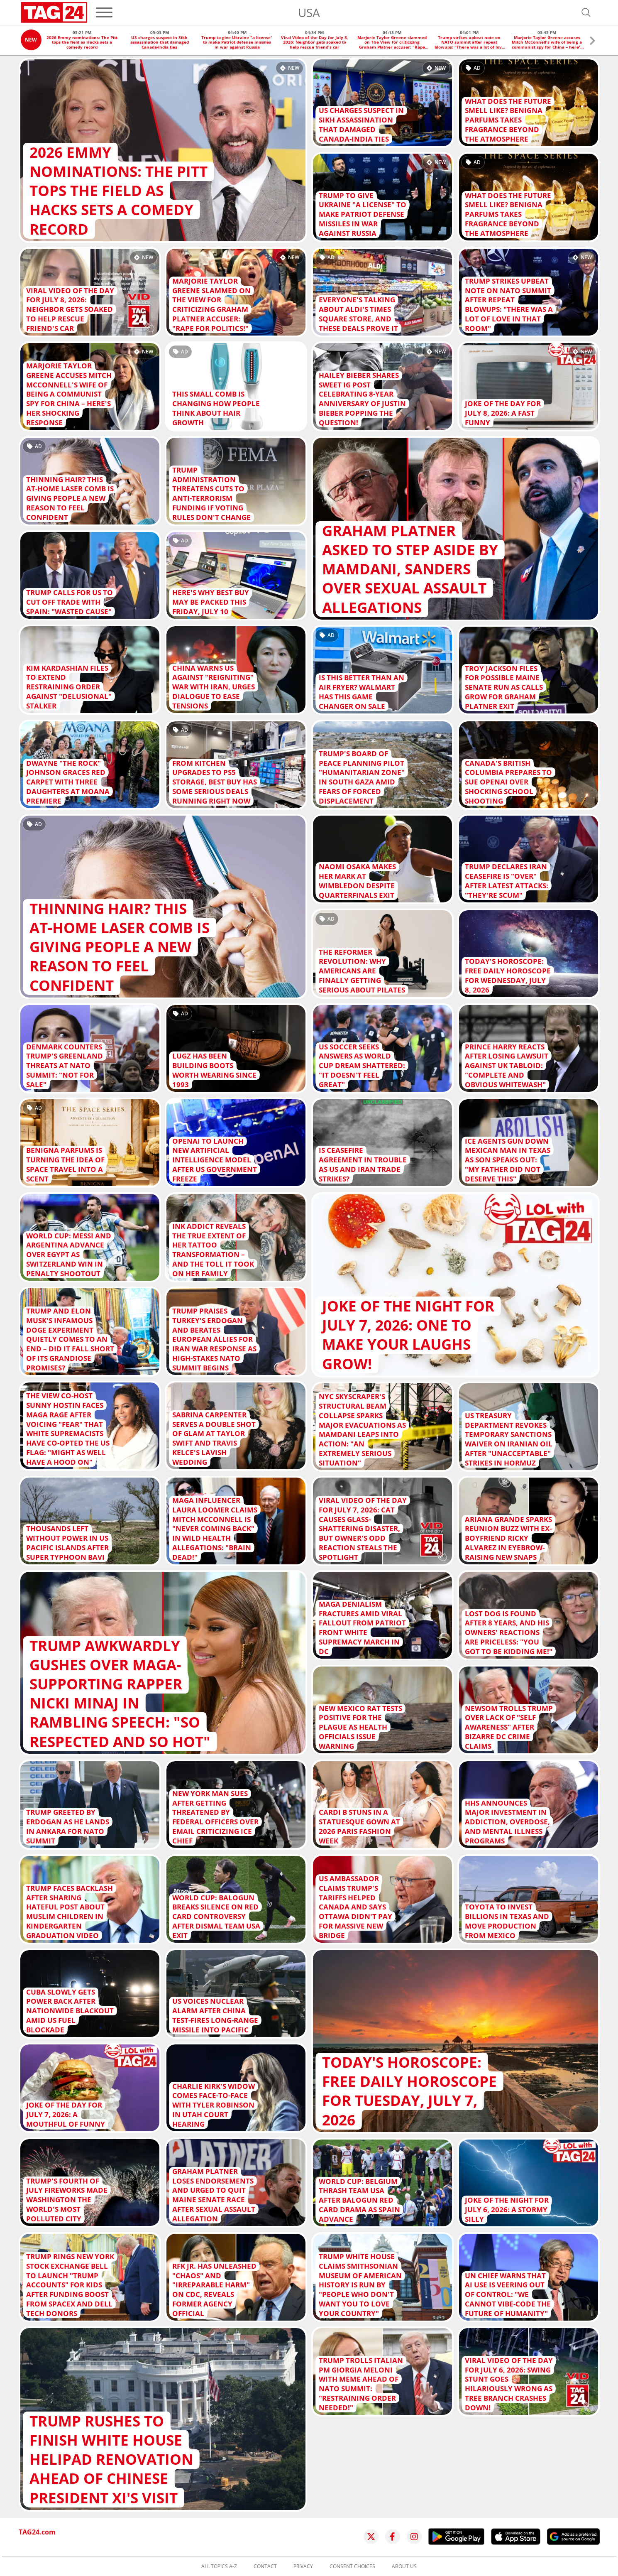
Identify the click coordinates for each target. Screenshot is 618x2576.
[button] (592, 42)
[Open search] (586, 12)
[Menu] (104, 12)
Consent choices (352, 2566)
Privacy (303, 2566)
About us (404, 2566)
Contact (265, 2566)
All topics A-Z (219, 2566)
